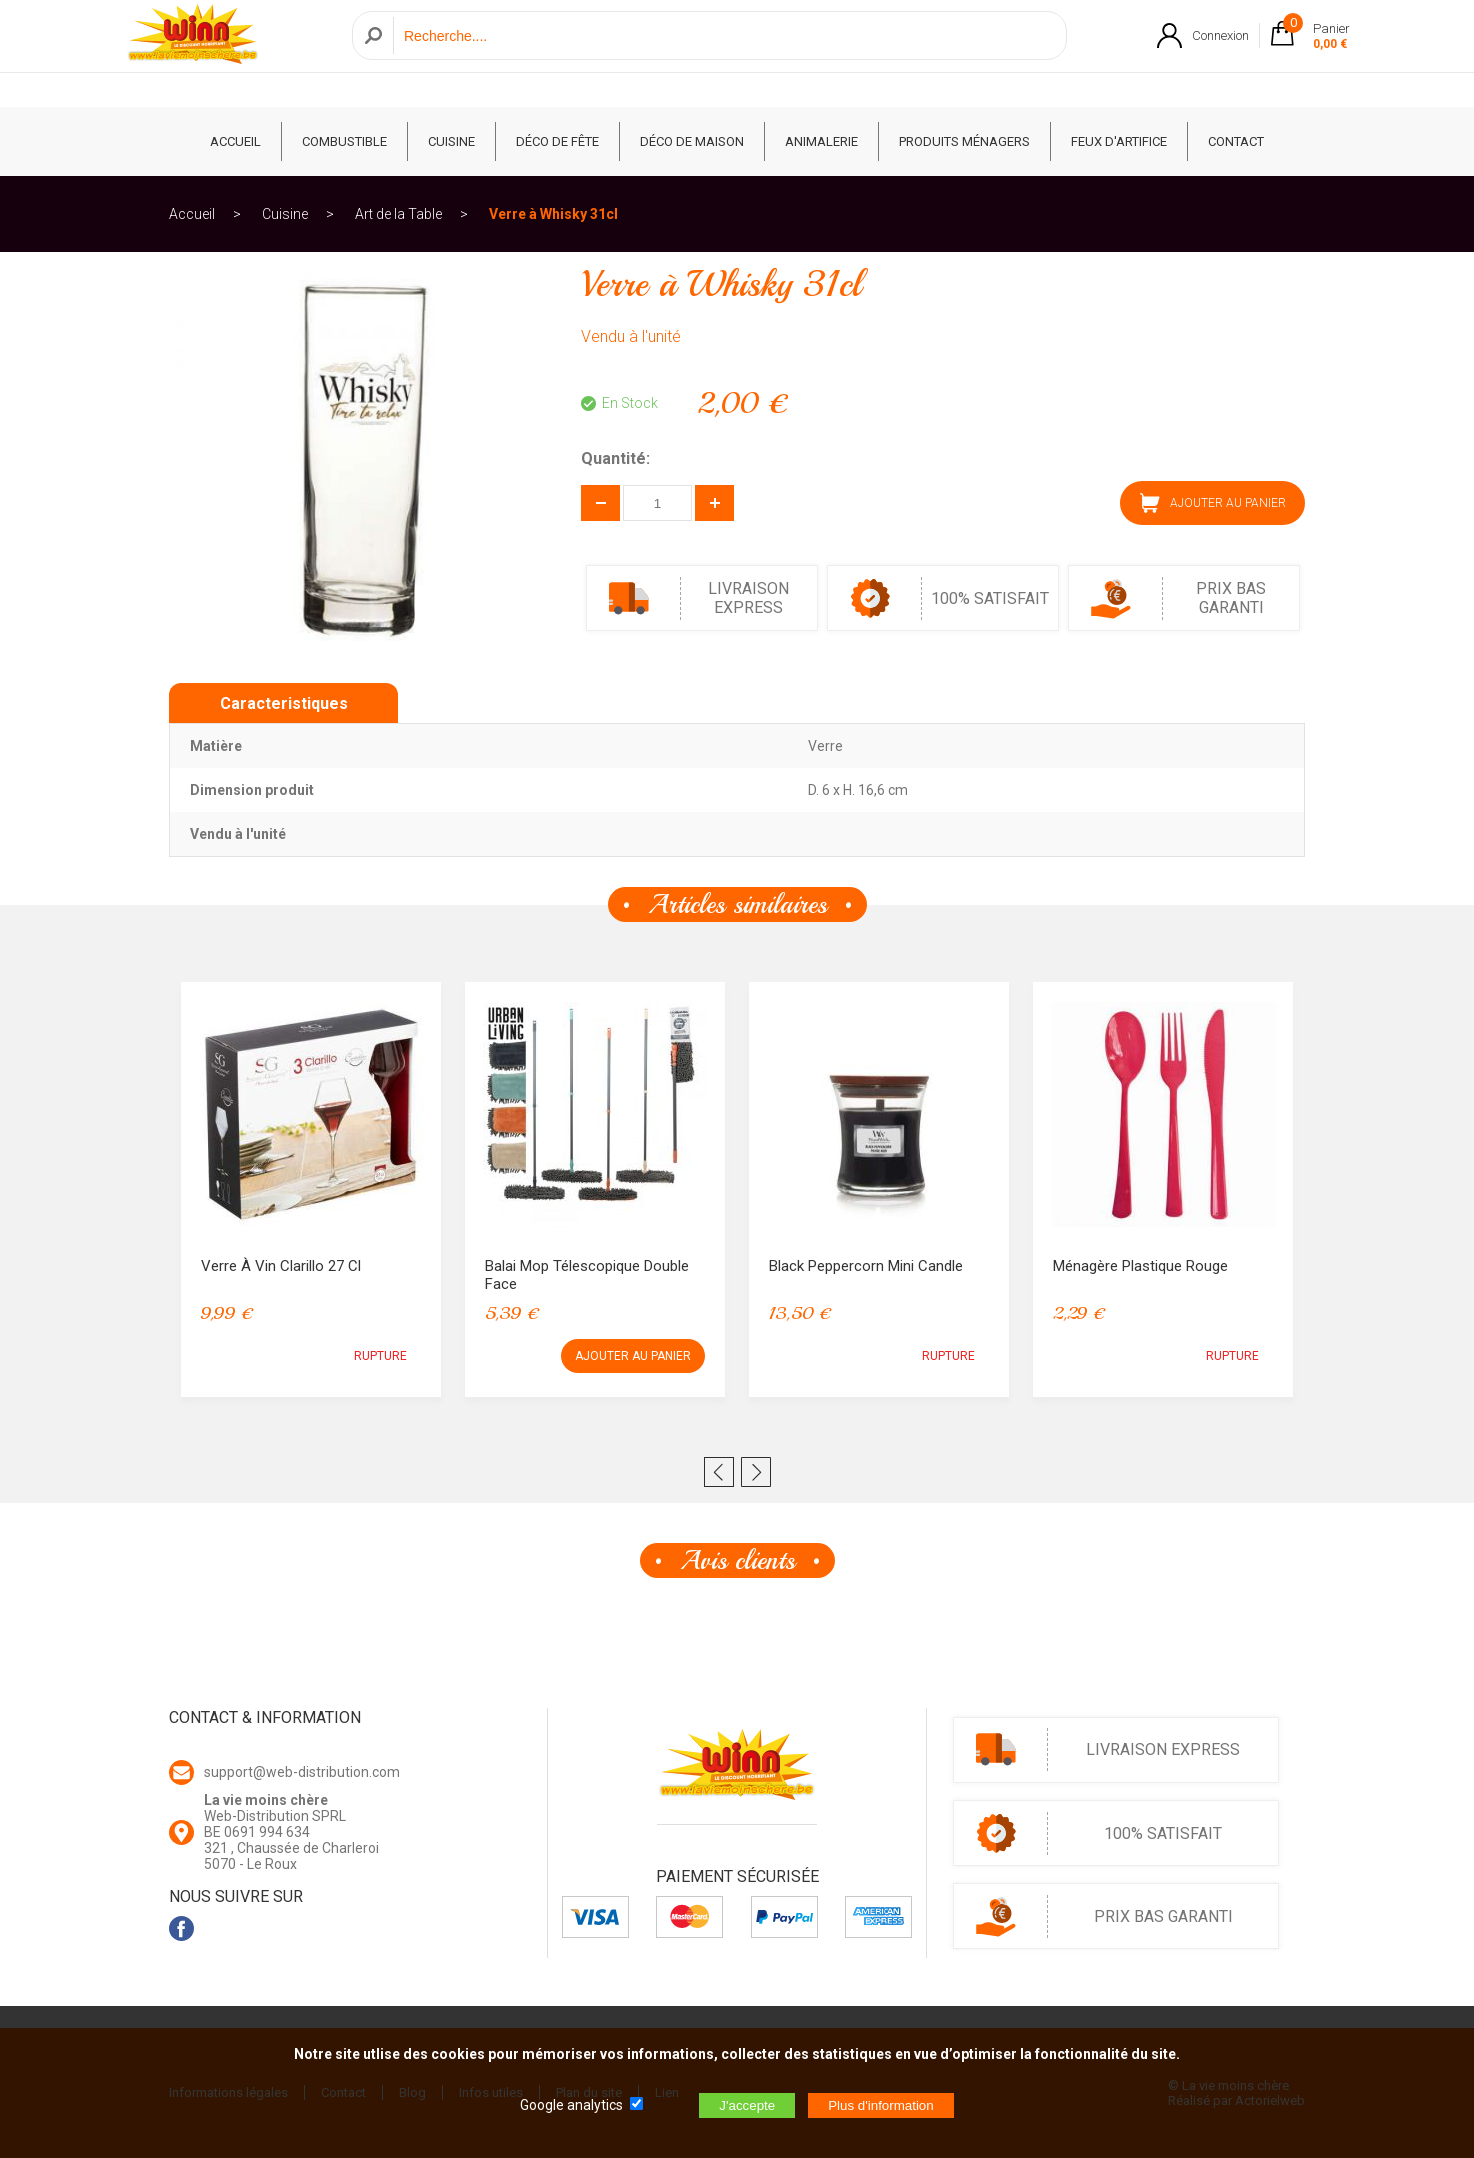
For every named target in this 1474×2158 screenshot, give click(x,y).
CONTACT (1236, 141)
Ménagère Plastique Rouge (1140, 1266)
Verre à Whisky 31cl (553, 214)
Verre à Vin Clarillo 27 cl (281, 1266)
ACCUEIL (235, 141)
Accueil (192, 214)
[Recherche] (724, 53)
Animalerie (821, 141)
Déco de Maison (692, 141)
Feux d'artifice (1119, 141)
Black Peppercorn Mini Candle (866, 1266)
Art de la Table (398, 214)
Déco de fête (557, 141)
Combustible (344, 141)
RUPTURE (380, 1356)
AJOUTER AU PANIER (1213, 503)
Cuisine (451, 141)
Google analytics (571, 2105)
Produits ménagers (964, 141)
